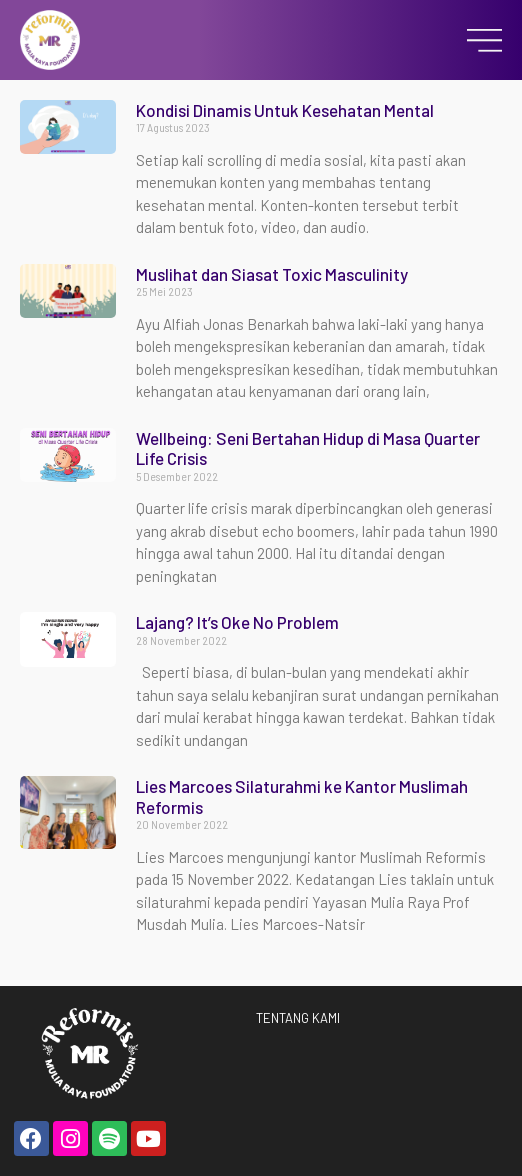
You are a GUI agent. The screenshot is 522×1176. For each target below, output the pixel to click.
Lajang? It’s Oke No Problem (237, 622)
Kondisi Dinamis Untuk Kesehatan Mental (285, 110)
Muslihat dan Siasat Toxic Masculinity (272, 274)
